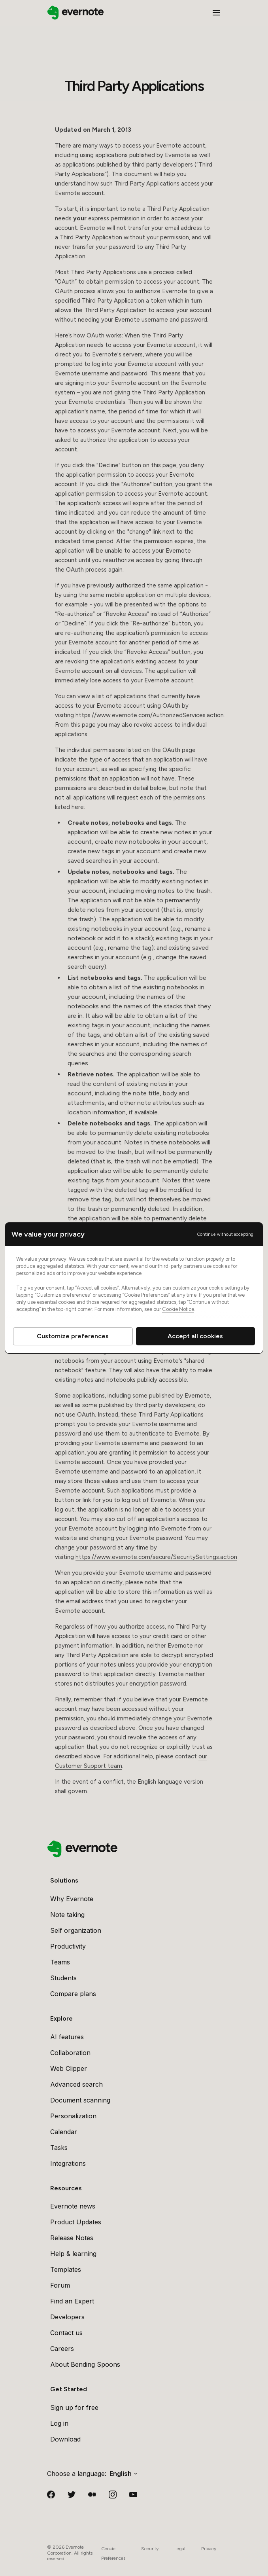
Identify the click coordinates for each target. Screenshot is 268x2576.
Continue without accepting (225, 1234)
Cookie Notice (178, 1309)
